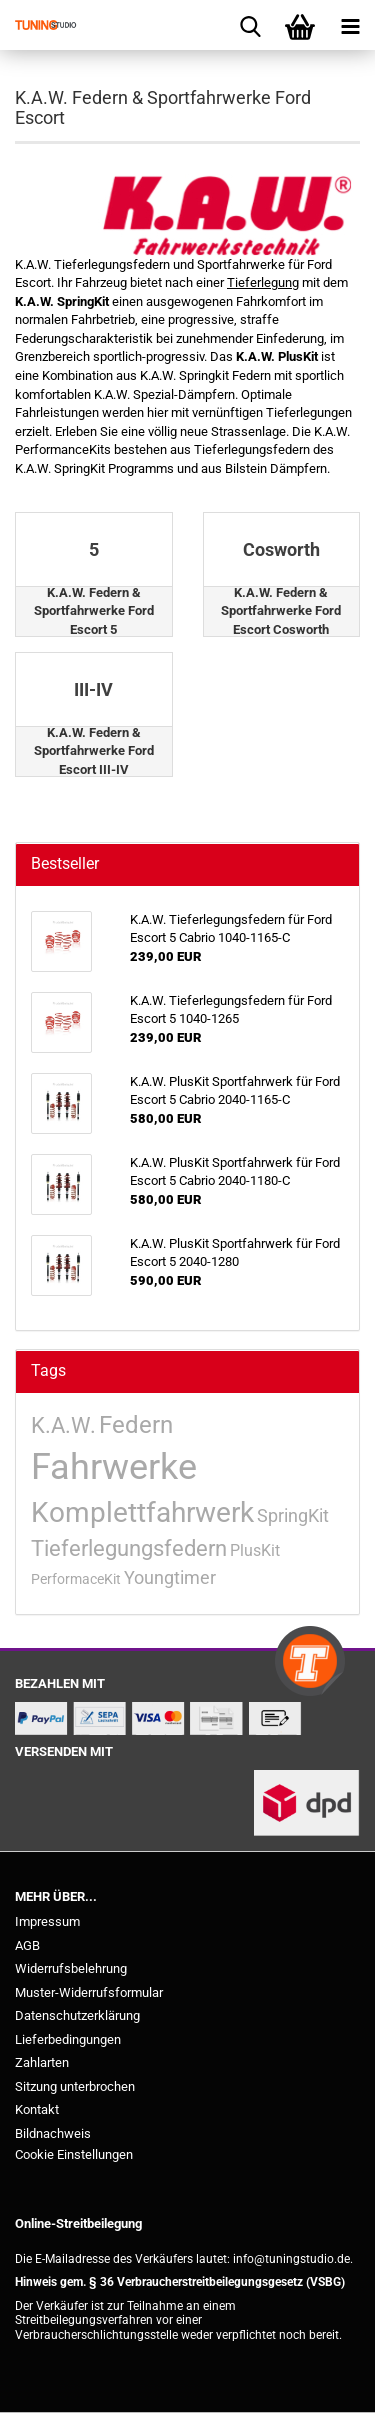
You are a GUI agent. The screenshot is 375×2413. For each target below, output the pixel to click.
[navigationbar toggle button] (350, 25)
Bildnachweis (53, 2133)
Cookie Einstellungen (74, 2154)
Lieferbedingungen (68, 2039)
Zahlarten (42, 2062)
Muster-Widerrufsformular (89, 1992)
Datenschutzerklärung (77, 2015)
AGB (27, 1945)
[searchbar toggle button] (250, 25)
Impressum (47, 1921)
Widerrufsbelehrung (71, 1968)
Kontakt (37, 2109)
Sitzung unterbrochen (75, 2086)
